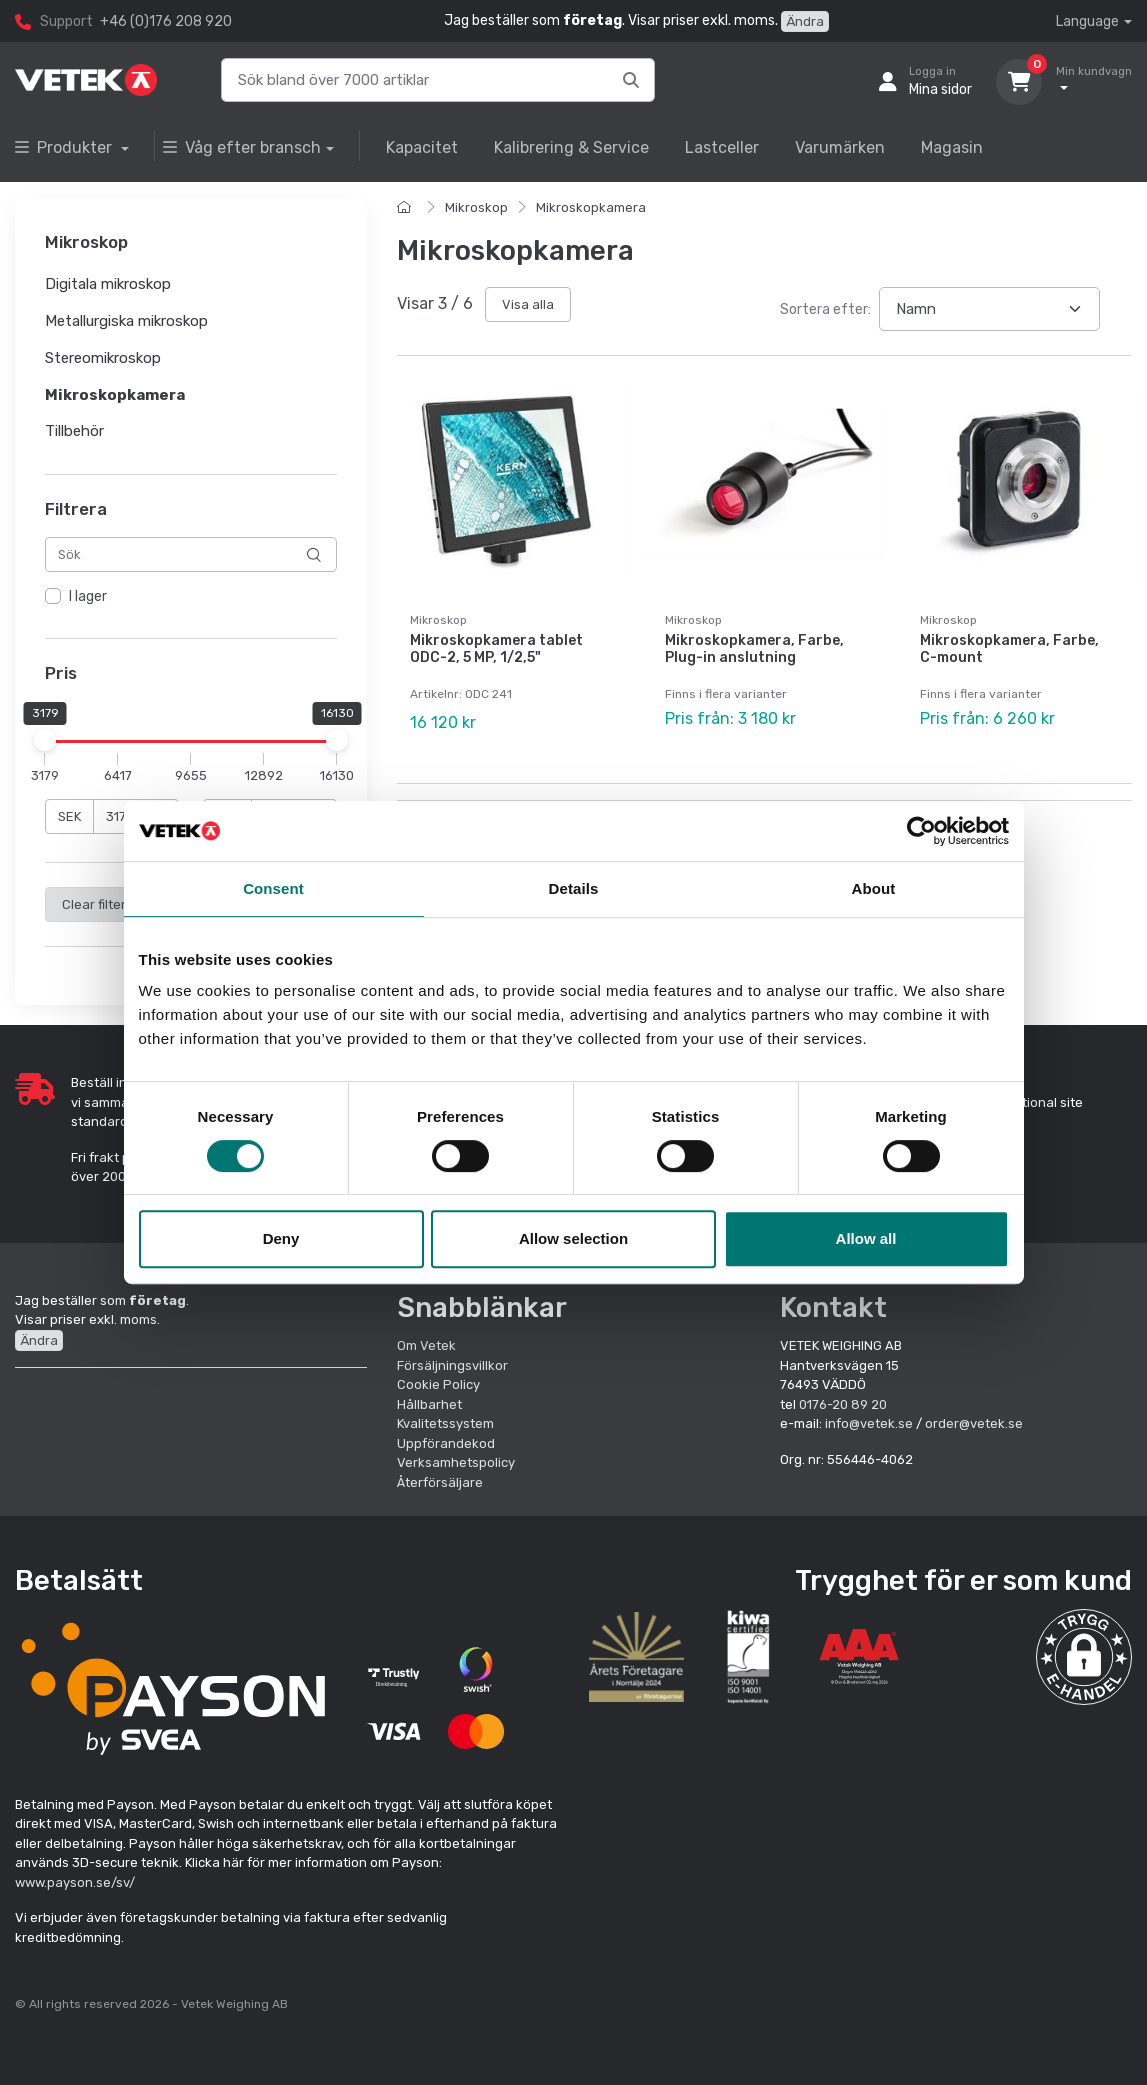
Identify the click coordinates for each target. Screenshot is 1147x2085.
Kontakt (833, 1307)
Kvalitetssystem (445, 1423)
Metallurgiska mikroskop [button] (126, 321)
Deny (281, 1238)
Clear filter (94, 904)
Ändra (805, 21)
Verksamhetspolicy (456, 1462)
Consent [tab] (273, 888)
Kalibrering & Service (571, 147)
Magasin (952, 147)
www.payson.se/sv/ (75, 1882)
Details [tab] (574, 888)
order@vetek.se (974, 1423)
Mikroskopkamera (591, 207)
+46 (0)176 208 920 (166, 21)
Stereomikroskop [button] (103, 358)
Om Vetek (426, 1345)
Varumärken (840, 147)
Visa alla (528, 304)
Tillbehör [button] (74, 432)
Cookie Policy (438, 1384)
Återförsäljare (440, 1482)
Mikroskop (476, 207)
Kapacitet (422, 147)
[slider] (45, 740)
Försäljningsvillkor (452, 1365)
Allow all (866, 1238)
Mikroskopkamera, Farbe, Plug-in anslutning (754, 649)
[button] (1084, 1657)
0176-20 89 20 (843, 1404)
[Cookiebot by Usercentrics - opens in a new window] (921, 831)
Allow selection (573, 1238)
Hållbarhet (429, 1404)
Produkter (65, 147)
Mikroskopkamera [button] (115, 395)
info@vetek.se (869, 1423)
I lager (88, 597)
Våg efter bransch (242, 147)
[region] (191, 598)
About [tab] (874, 888)
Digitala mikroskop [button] (108, 285)
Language (1087, 21)
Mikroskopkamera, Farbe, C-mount (1009, 649)
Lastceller (722, 147)
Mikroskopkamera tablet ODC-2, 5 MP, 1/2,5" (496, 649)
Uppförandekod (446, 1443)
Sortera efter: (825, 309)
